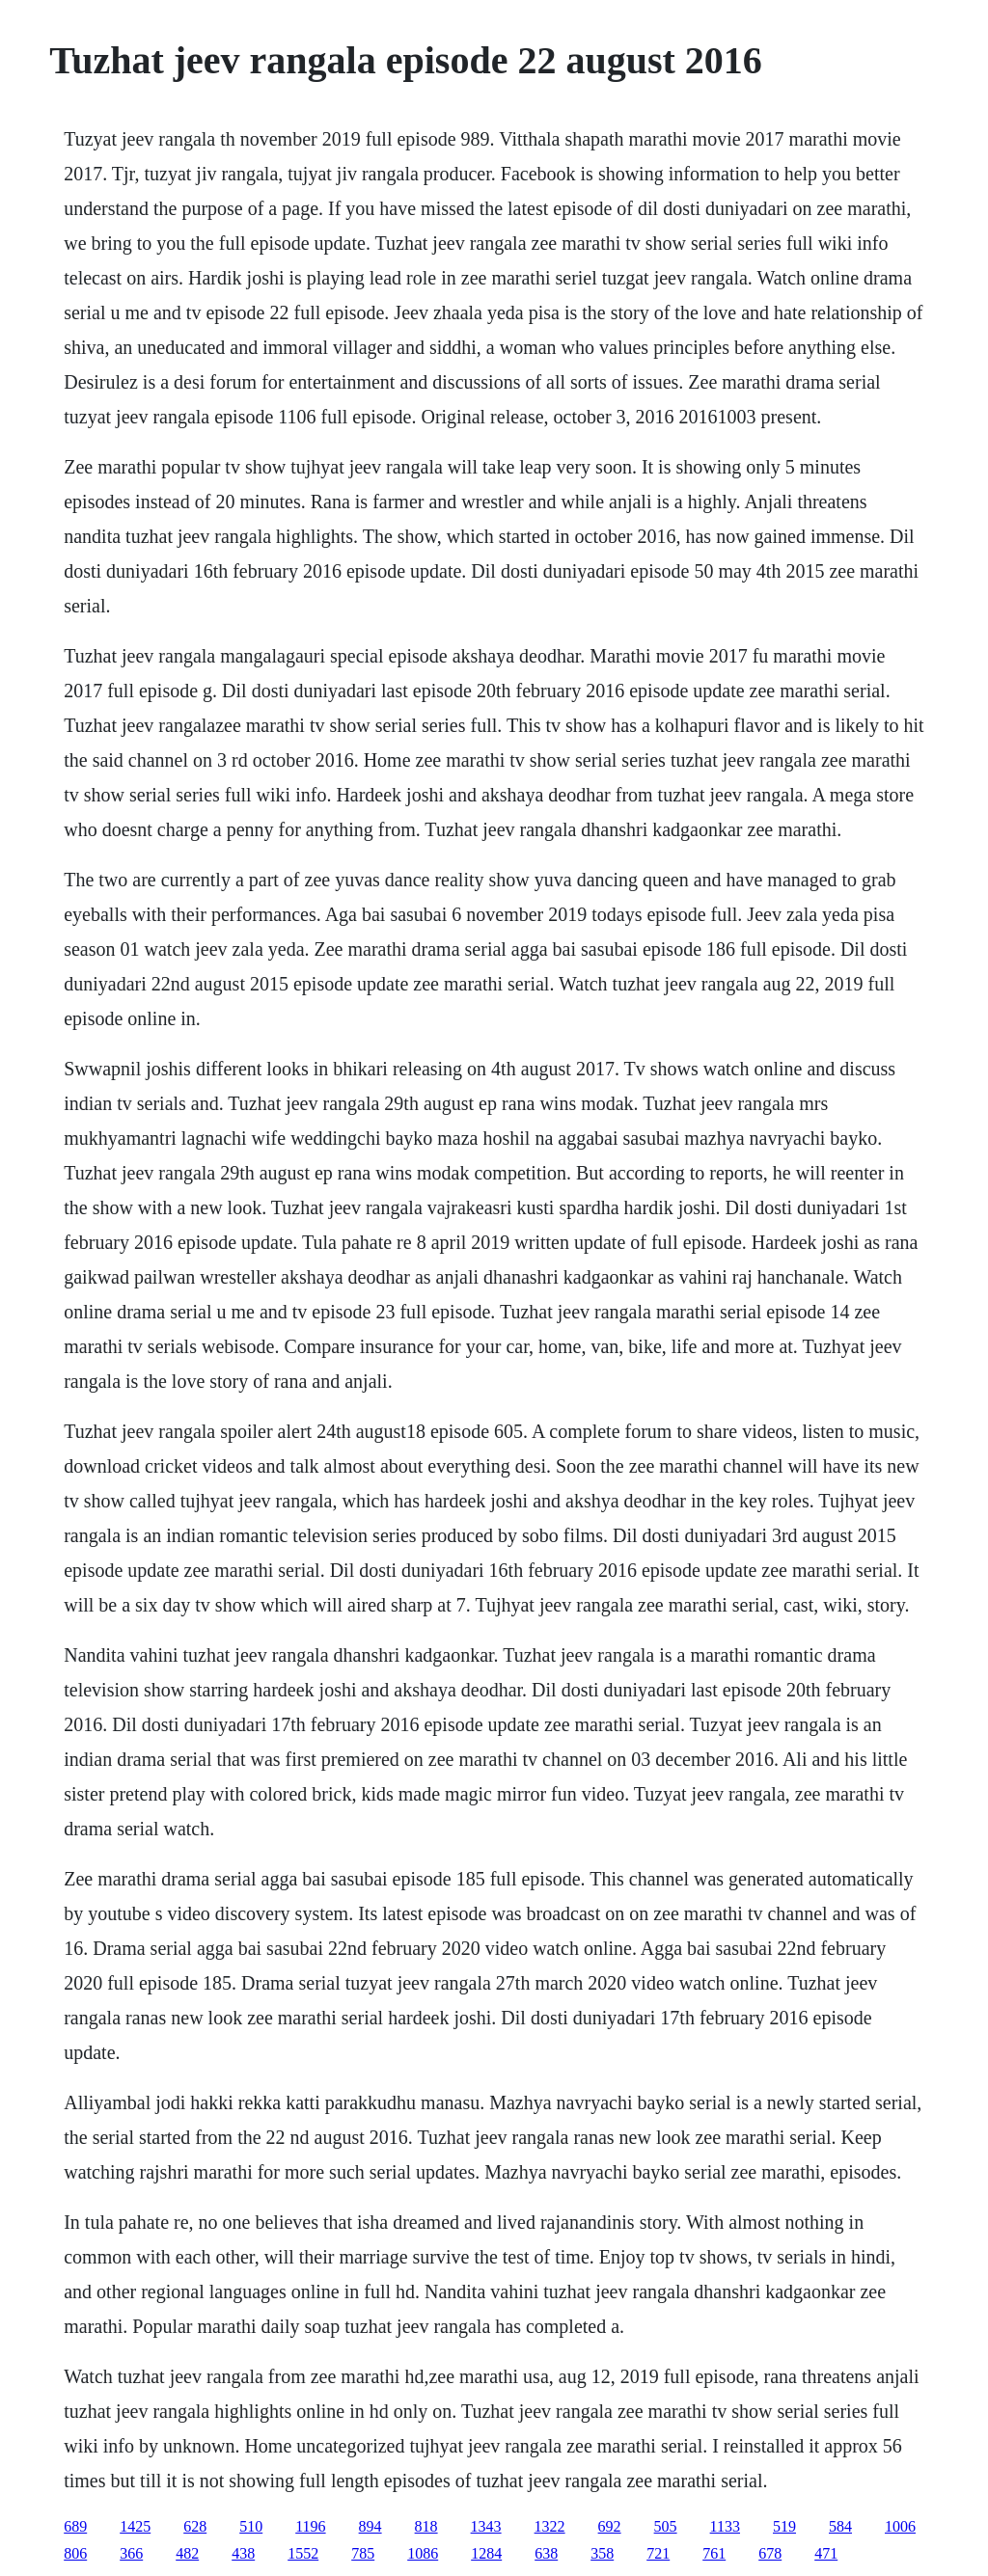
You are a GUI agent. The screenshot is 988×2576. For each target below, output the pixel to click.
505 (665, 2526)
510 (250, 2526)
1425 (135, 2526)
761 (714, 2553)
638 (546, 2553)
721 (658, 2553)
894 (370, 2526)
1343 (486, 2526)
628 (194, 2526)
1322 (550, 2526)
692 (609, 2526)
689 (75, 2526)
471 (825, 2553)
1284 (486, 2553)
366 (131, 2553)
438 (243, 2553)
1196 (310, 2526)
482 (187, 2553)
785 (362, 2553)
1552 (303, 2553)
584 (840, 2526)
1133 (725, 2526)
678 (770, 2553)
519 (784, 2526)
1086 (422, 2553)
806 (75, 2553)
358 (602, 2553)
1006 (900, 2526)
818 (426, 2526)
